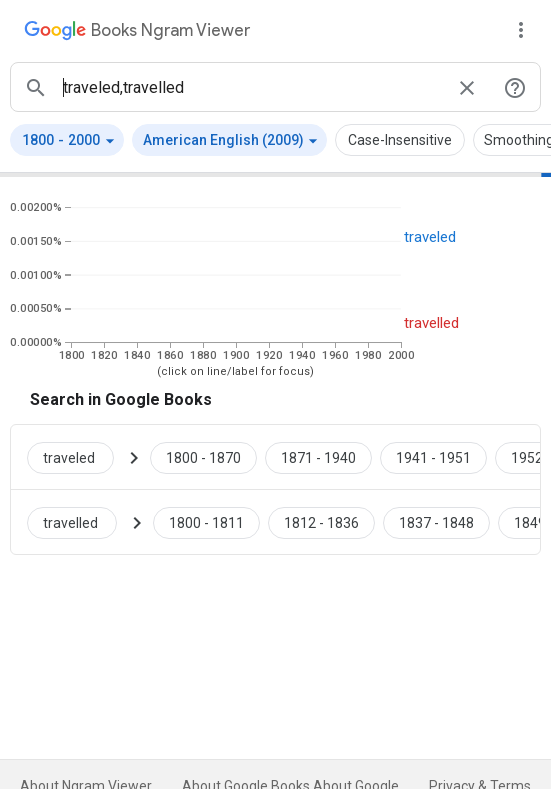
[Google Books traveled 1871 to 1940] (318, 457)
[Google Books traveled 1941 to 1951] (433, 457)
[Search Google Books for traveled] (78, 457)
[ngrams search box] (251, 87)
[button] (67, 140)
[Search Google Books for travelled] (80, 522)
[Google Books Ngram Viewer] (137, 33)
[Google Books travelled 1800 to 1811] (206, 522)
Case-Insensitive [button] (400, 140)
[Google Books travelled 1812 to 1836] (321, 522)
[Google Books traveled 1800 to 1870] (203, 457)
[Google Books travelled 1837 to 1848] (436, 522)
